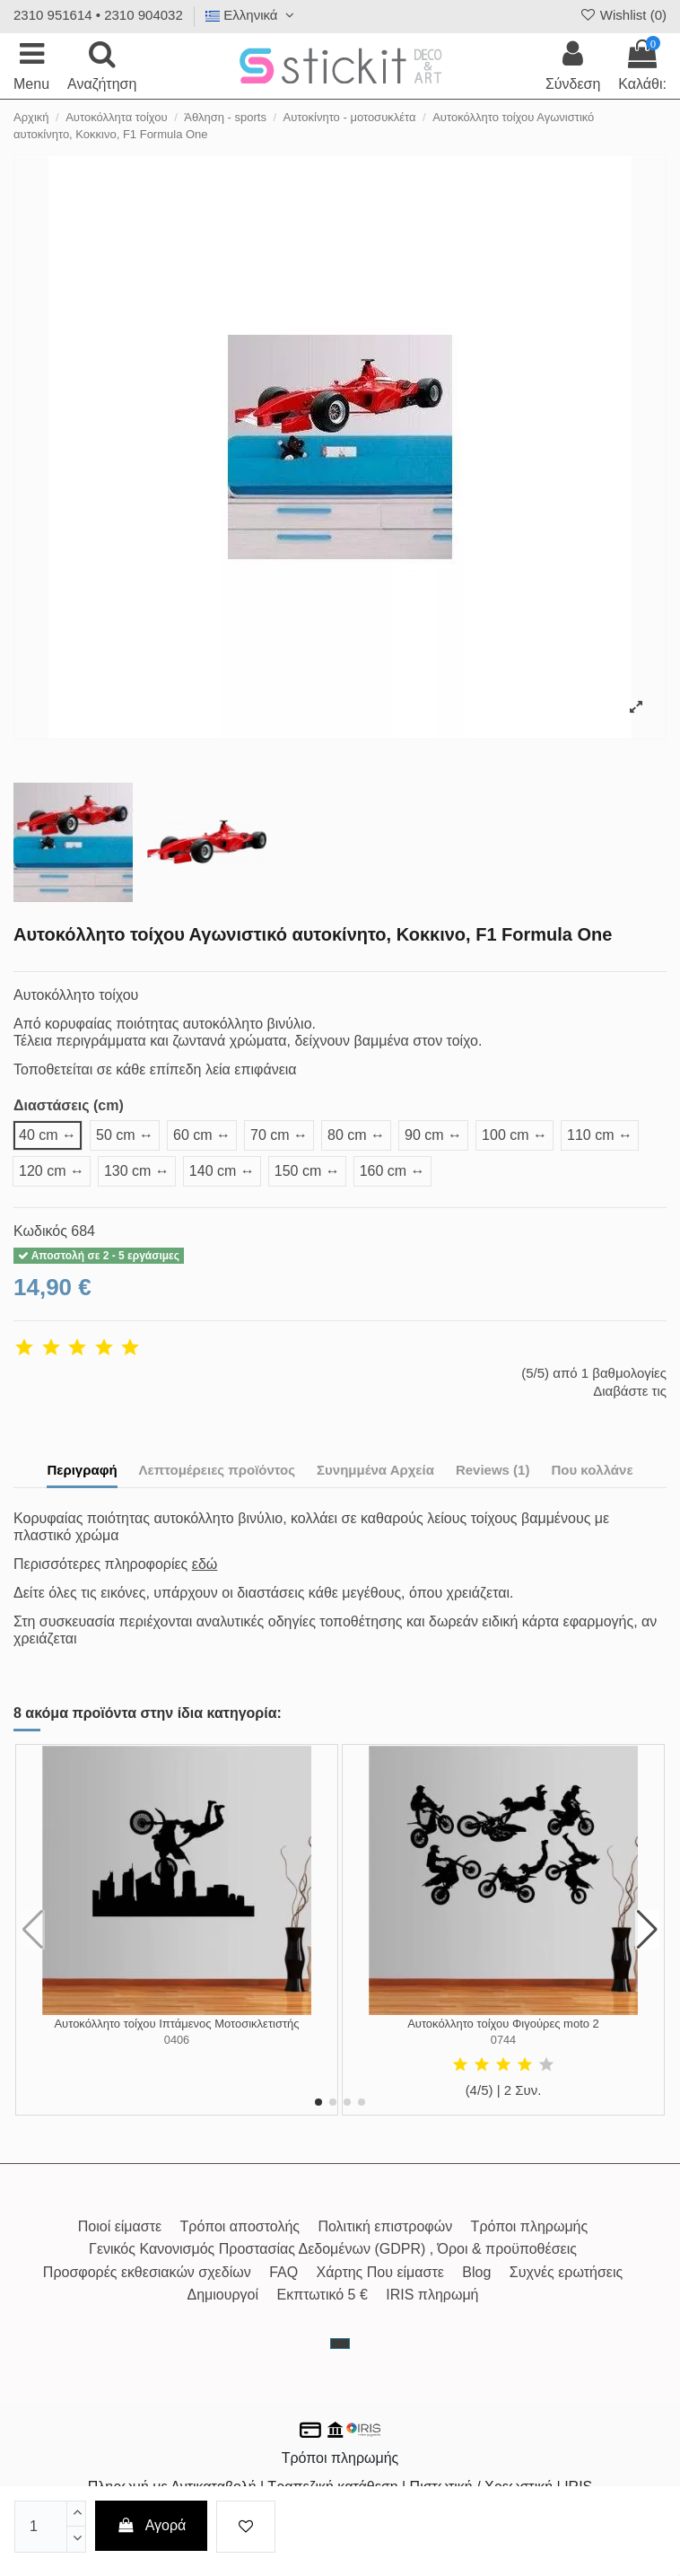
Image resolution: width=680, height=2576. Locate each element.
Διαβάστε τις (630, 1390)
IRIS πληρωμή (432, 2294)
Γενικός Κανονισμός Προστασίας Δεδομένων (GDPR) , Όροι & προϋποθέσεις (333, 2248)
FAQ (283, 2272)
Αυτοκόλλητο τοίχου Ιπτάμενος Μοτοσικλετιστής (176, 2023)
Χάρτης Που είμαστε (380, 2272)
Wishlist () (623, 14)
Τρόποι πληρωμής (529, 2226)
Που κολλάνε (591, 1469)
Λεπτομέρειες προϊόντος (217, 1469)
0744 (503, 2039)
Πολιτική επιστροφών (385, 2226)
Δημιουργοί (222, 2294)
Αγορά (152, 2525)
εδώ (205, 1564)
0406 (176, 2039)
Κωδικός (40, 1231)
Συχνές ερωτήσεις (566, 2272)
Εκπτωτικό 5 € (322, 2294)
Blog (476, 2272)
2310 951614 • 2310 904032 (98, 14)
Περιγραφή (82, 1469)
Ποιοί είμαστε (119, 2226)
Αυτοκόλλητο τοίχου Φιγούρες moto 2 (503, 2023)
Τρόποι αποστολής (240, 2226)
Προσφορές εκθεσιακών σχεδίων (147, 2272)
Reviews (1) (493, 1469)
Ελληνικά (252, 14)
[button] (318, 2102)
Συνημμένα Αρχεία (375, 1469)
